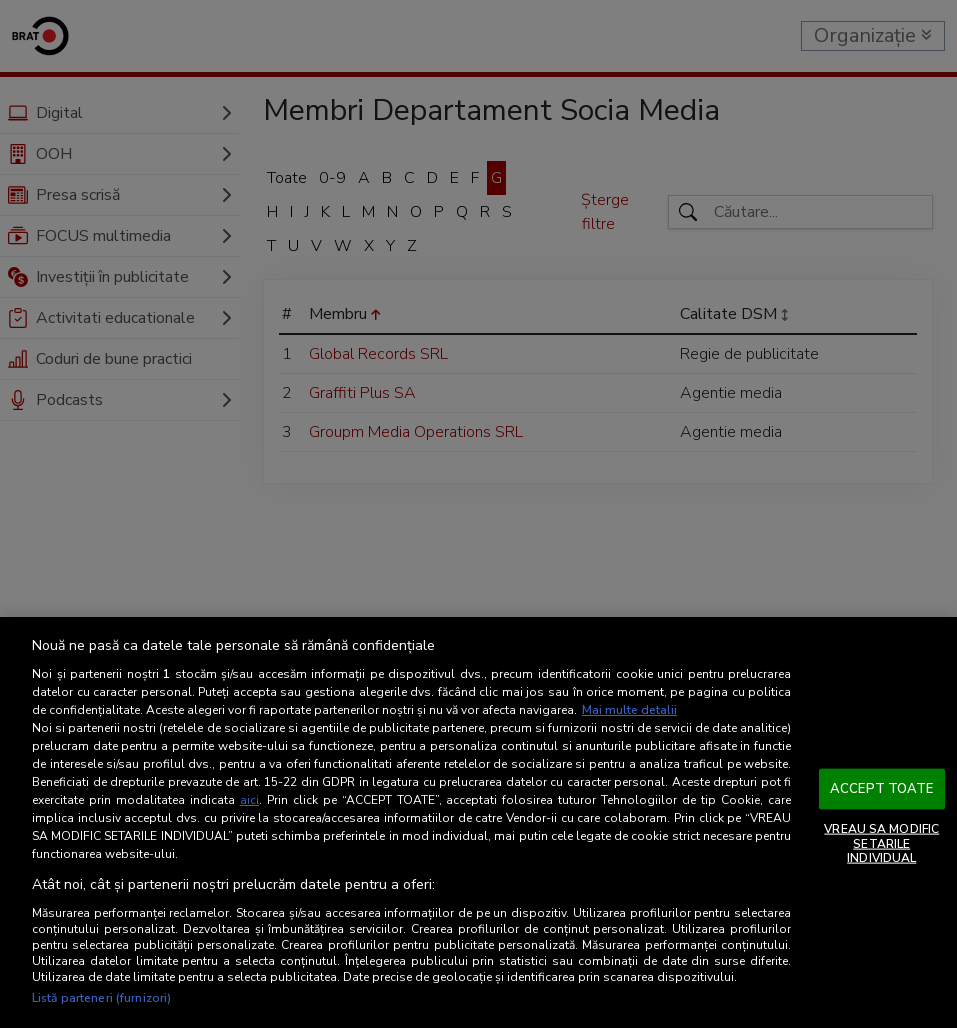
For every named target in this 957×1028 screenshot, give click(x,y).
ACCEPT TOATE (882, 788)
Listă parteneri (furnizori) (101, 998)
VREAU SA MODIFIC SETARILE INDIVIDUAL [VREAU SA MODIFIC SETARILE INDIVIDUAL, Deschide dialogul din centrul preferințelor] (881, 843)
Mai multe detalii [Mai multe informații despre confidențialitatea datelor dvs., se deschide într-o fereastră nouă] (629, 710)
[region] (478, 822)
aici (249, 800)
